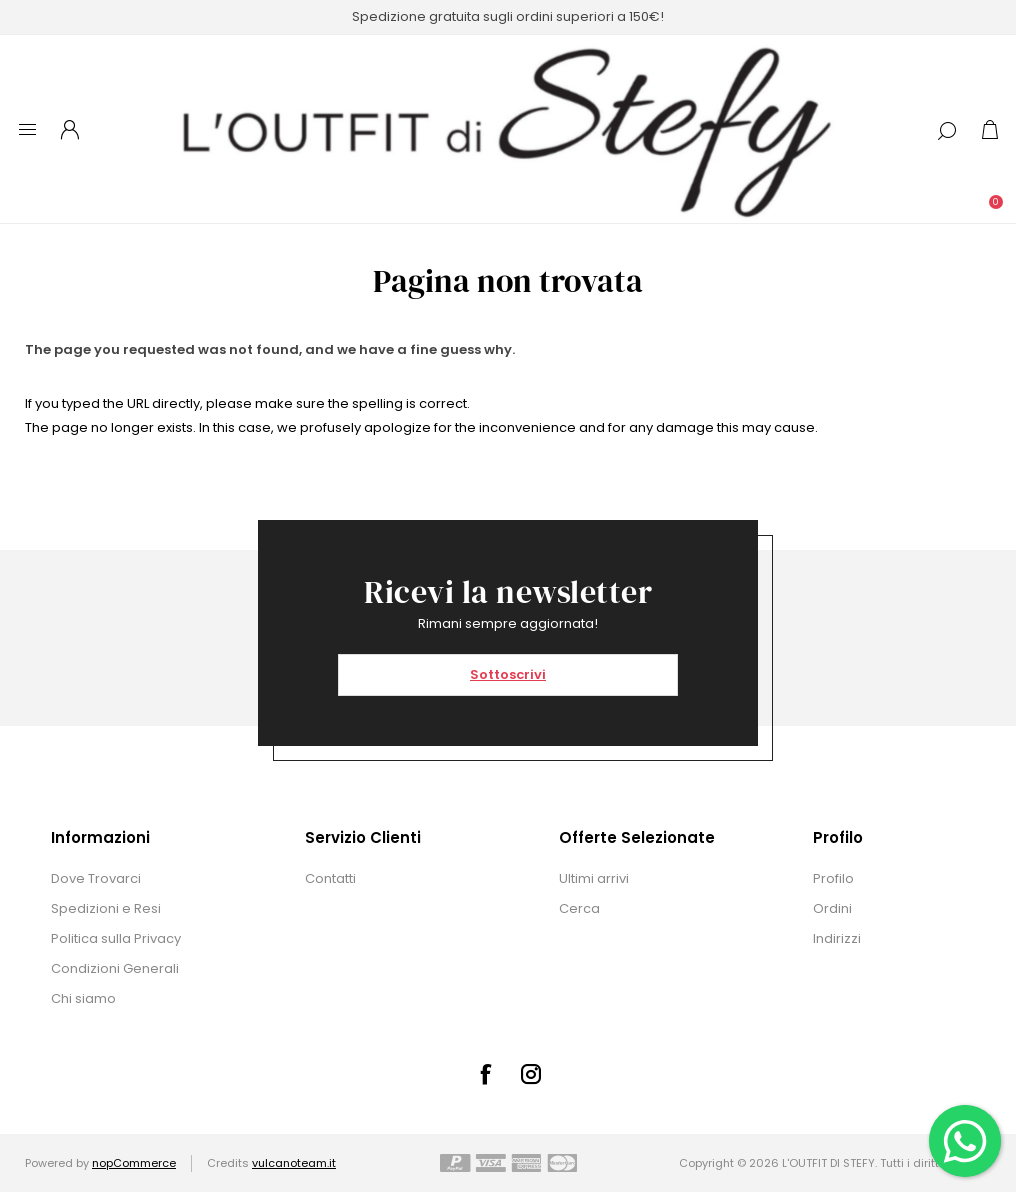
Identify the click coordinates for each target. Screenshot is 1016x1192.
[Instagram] (531, 1074)
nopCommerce (134, 1163)
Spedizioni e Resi (106, 908)
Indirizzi (837, 938)
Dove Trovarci (96, 878)
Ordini (832, 908)
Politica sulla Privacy (116, 938)
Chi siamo (83, 998)
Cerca (579, 908)
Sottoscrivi (508, 674)
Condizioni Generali (115, 968)
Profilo (833, 878)
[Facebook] (485, 1074)
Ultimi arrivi (594, 878)
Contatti (330, 878)
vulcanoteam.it (294, 1163)
